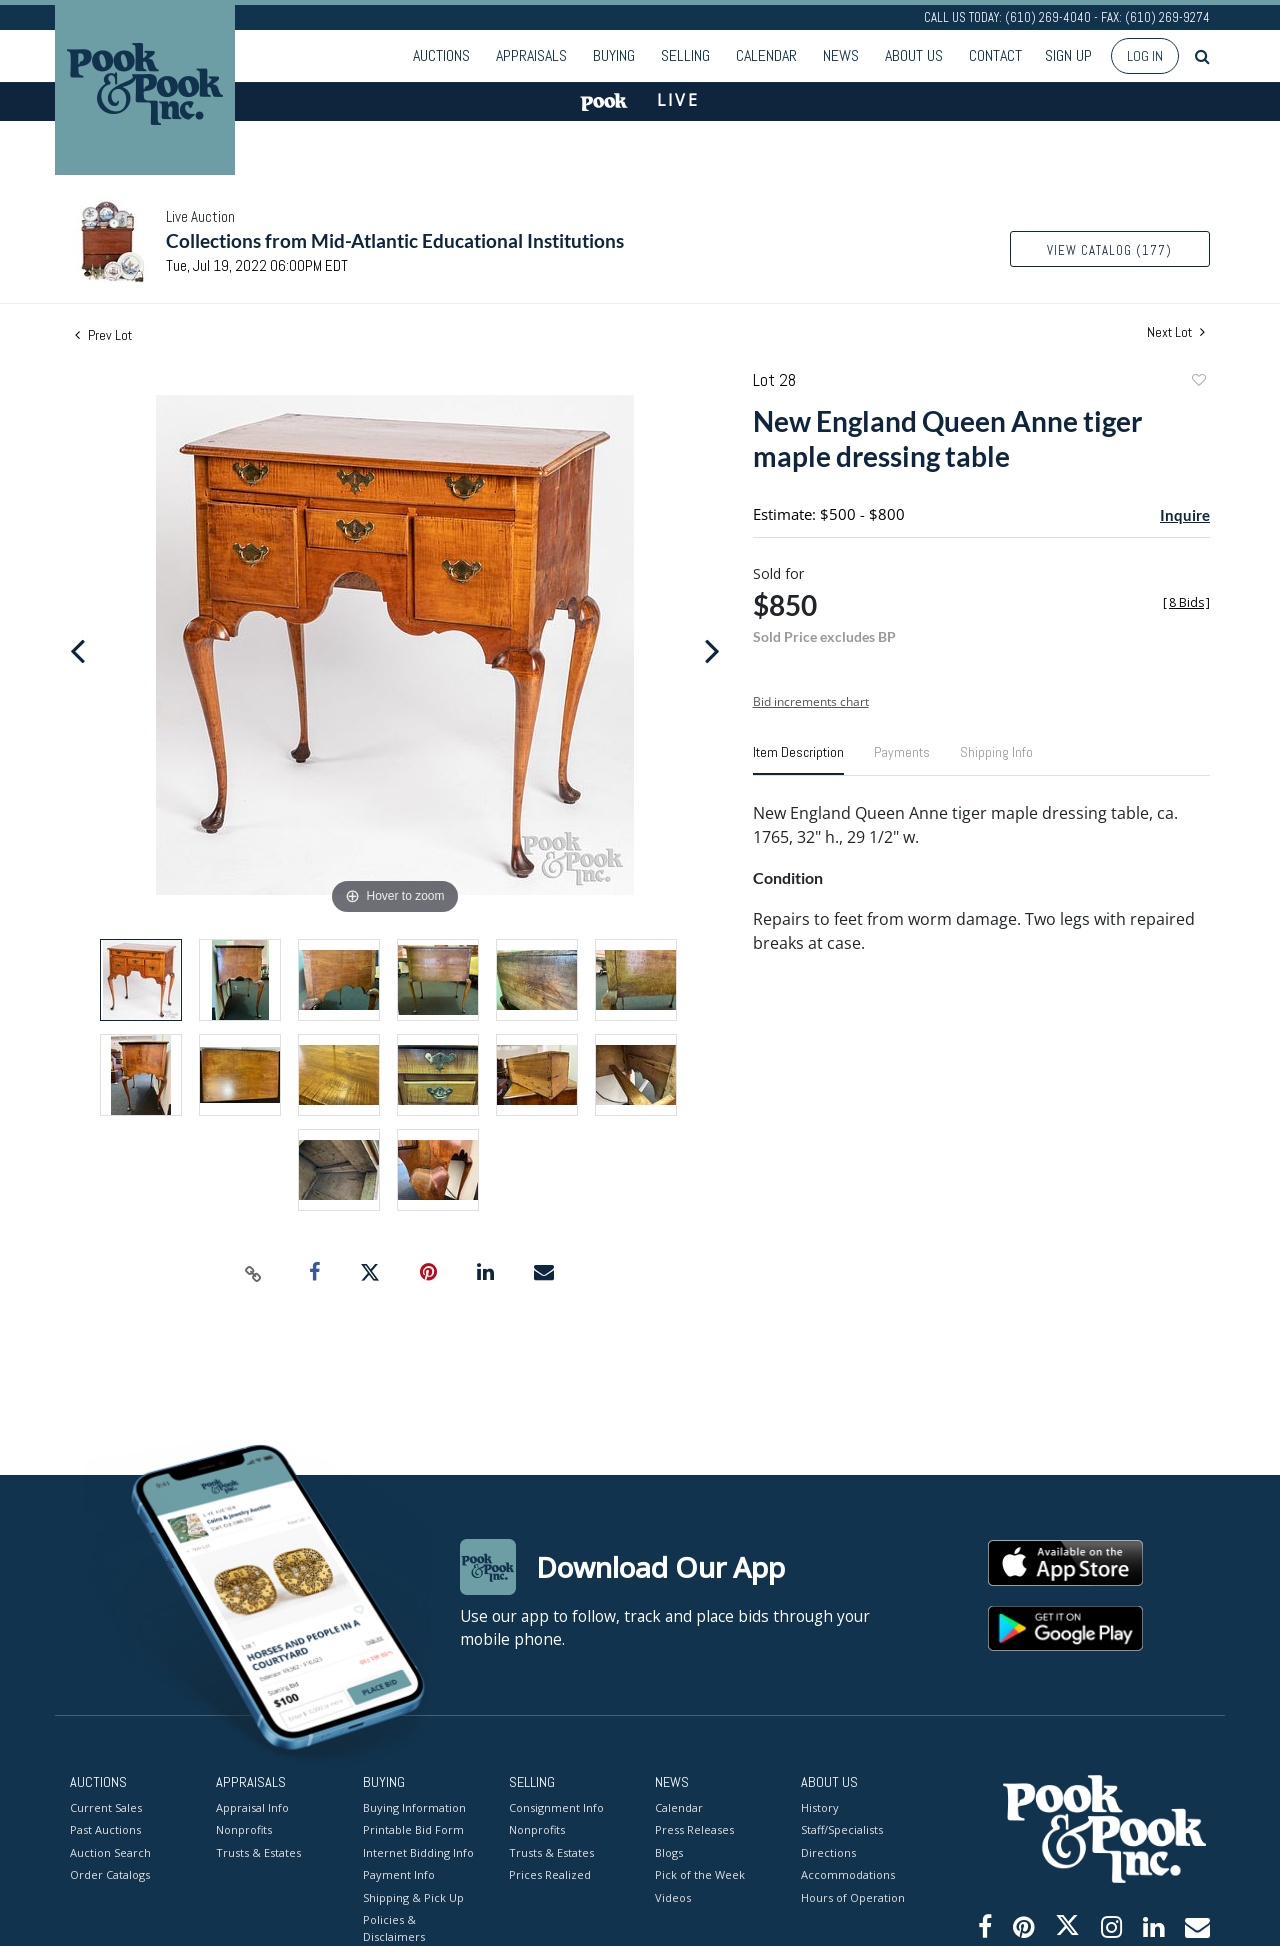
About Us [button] (914, 55)
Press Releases (694, 1829)
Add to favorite (1198, 382)
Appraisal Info (252, 1806)
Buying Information (414, 1806)
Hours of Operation (853, 1896)
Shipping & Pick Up (413, 1896)
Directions (828, 1851)
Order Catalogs (110, 1874)
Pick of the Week (700, 1874)
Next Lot (1176, 332)
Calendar (766, 55)
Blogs (669, 1851)
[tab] (798, 760)
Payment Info (399, 1874)
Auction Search (110, 1851)
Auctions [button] (441, 55)
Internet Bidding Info (418, 1851)
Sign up (1068, 55)
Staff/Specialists (842, 1829)
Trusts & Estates (258, 1851)
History (820, 1806)
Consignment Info (556, 1806)
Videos (673, 1896)
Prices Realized (550, 1874)
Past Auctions (105, 1829)
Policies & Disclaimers (394, 1928)
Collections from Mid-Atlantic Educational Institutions (395, 240)
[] (1186, 602)
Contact (995, 55)
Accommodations (848, 1874)
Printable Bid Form (413, 1829)
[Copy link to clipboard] (254, 1273)
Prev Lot (103, 335)
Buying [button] (614, 55)
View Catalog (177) (1109, 250)
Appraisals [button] (531, 55)
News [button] (841, 55)
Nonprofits (244, 1829)
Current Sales (106, 1806)
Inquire (1185, 515)
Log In (1145, 56)
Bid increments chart (811, 701)
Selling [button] (685, 55)
